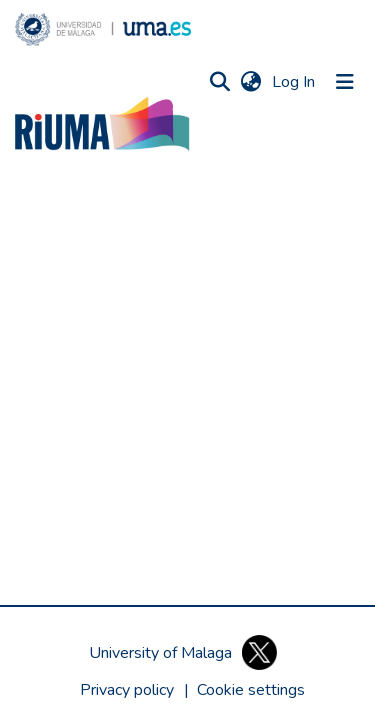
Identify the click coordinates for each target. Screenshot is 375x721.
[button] (103, 29)
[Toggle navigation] (345, 82)
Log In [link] (294, 82)
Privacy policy (127, 690)
